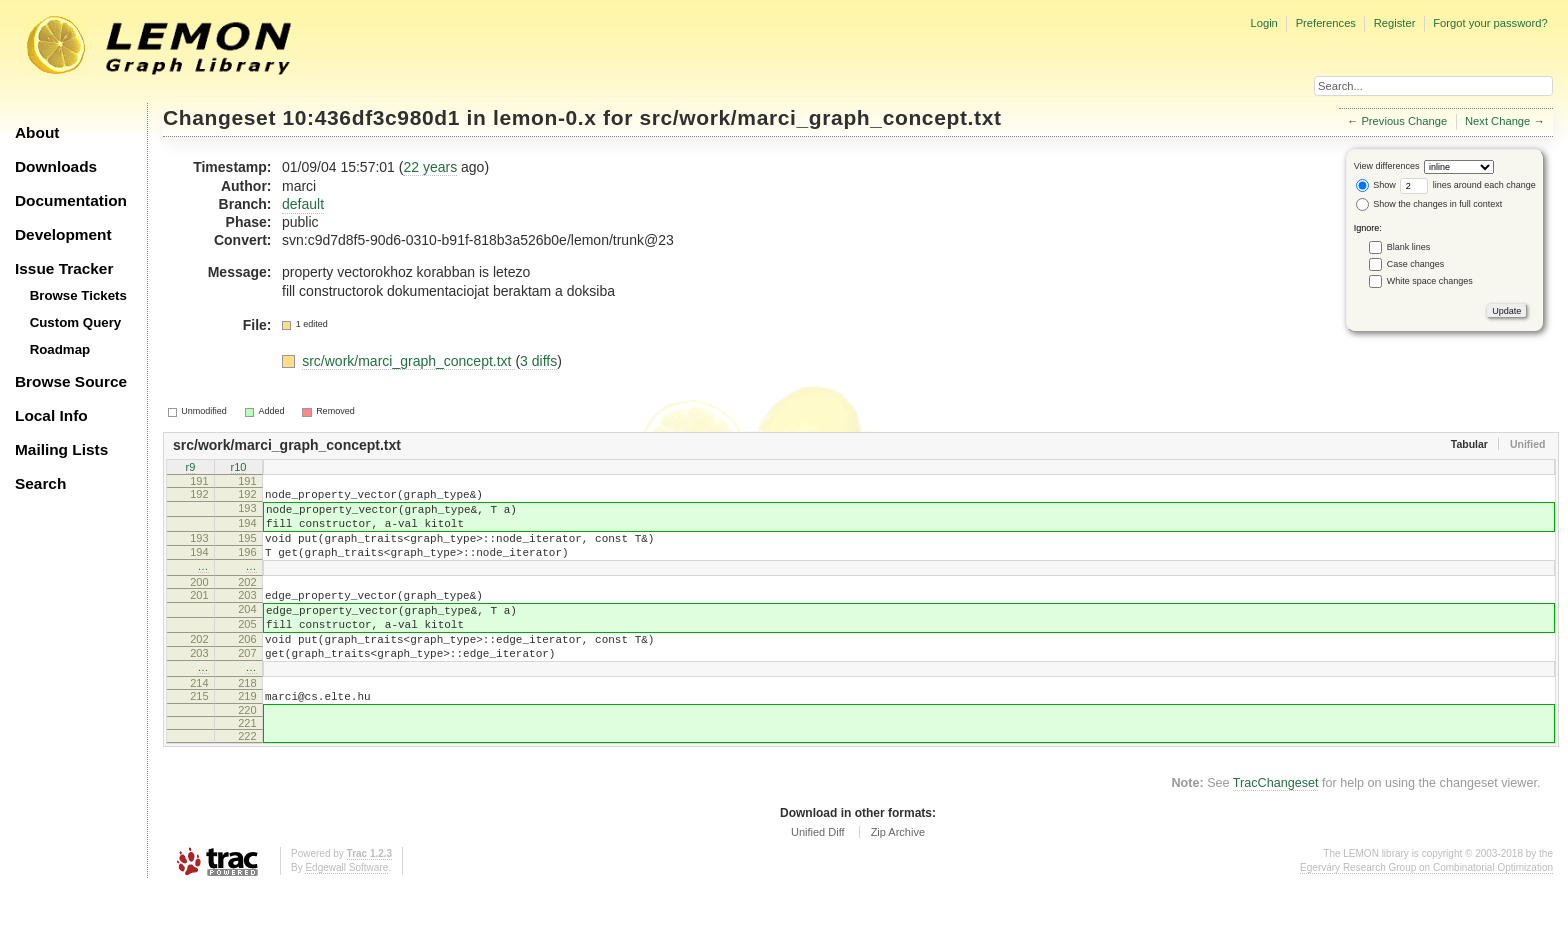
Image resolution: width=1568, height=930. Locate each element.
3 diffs (538, 361)
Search (40, 483)
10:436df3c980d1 (372, 117)
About (37, 132)
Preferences (1326, 23)
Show (1376, 185)
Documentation (71, 200)
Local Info (51, 415)
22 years (430, 167)
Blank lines (1409, 247)
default (303, 204)
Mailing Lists (61, 449)
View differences (1387, 166)
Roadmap (60, 349)
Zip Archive (898, 874)
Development (63, 234)
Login (1263, 23)
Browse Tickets (78, 295)
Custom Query (76, 322)
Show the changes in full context (1429, 204)
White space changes (1430, 281)
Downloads (56, 166)
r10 (239, 469)
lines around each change (1468, 185)
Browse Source (71, 381)
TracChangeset (1276, 825)
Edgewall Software (346, 909)
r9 (191, 469)
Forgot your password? (1490, 23)
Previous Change (1404, 121)
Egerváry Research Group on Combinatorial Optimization (1426, 909)
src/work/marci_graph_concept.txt (820, 117)
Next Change (1497, 121)
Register (1395, 23)
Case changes (1416, 264)
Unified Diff (818, 874)
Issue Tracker (64, 268)
